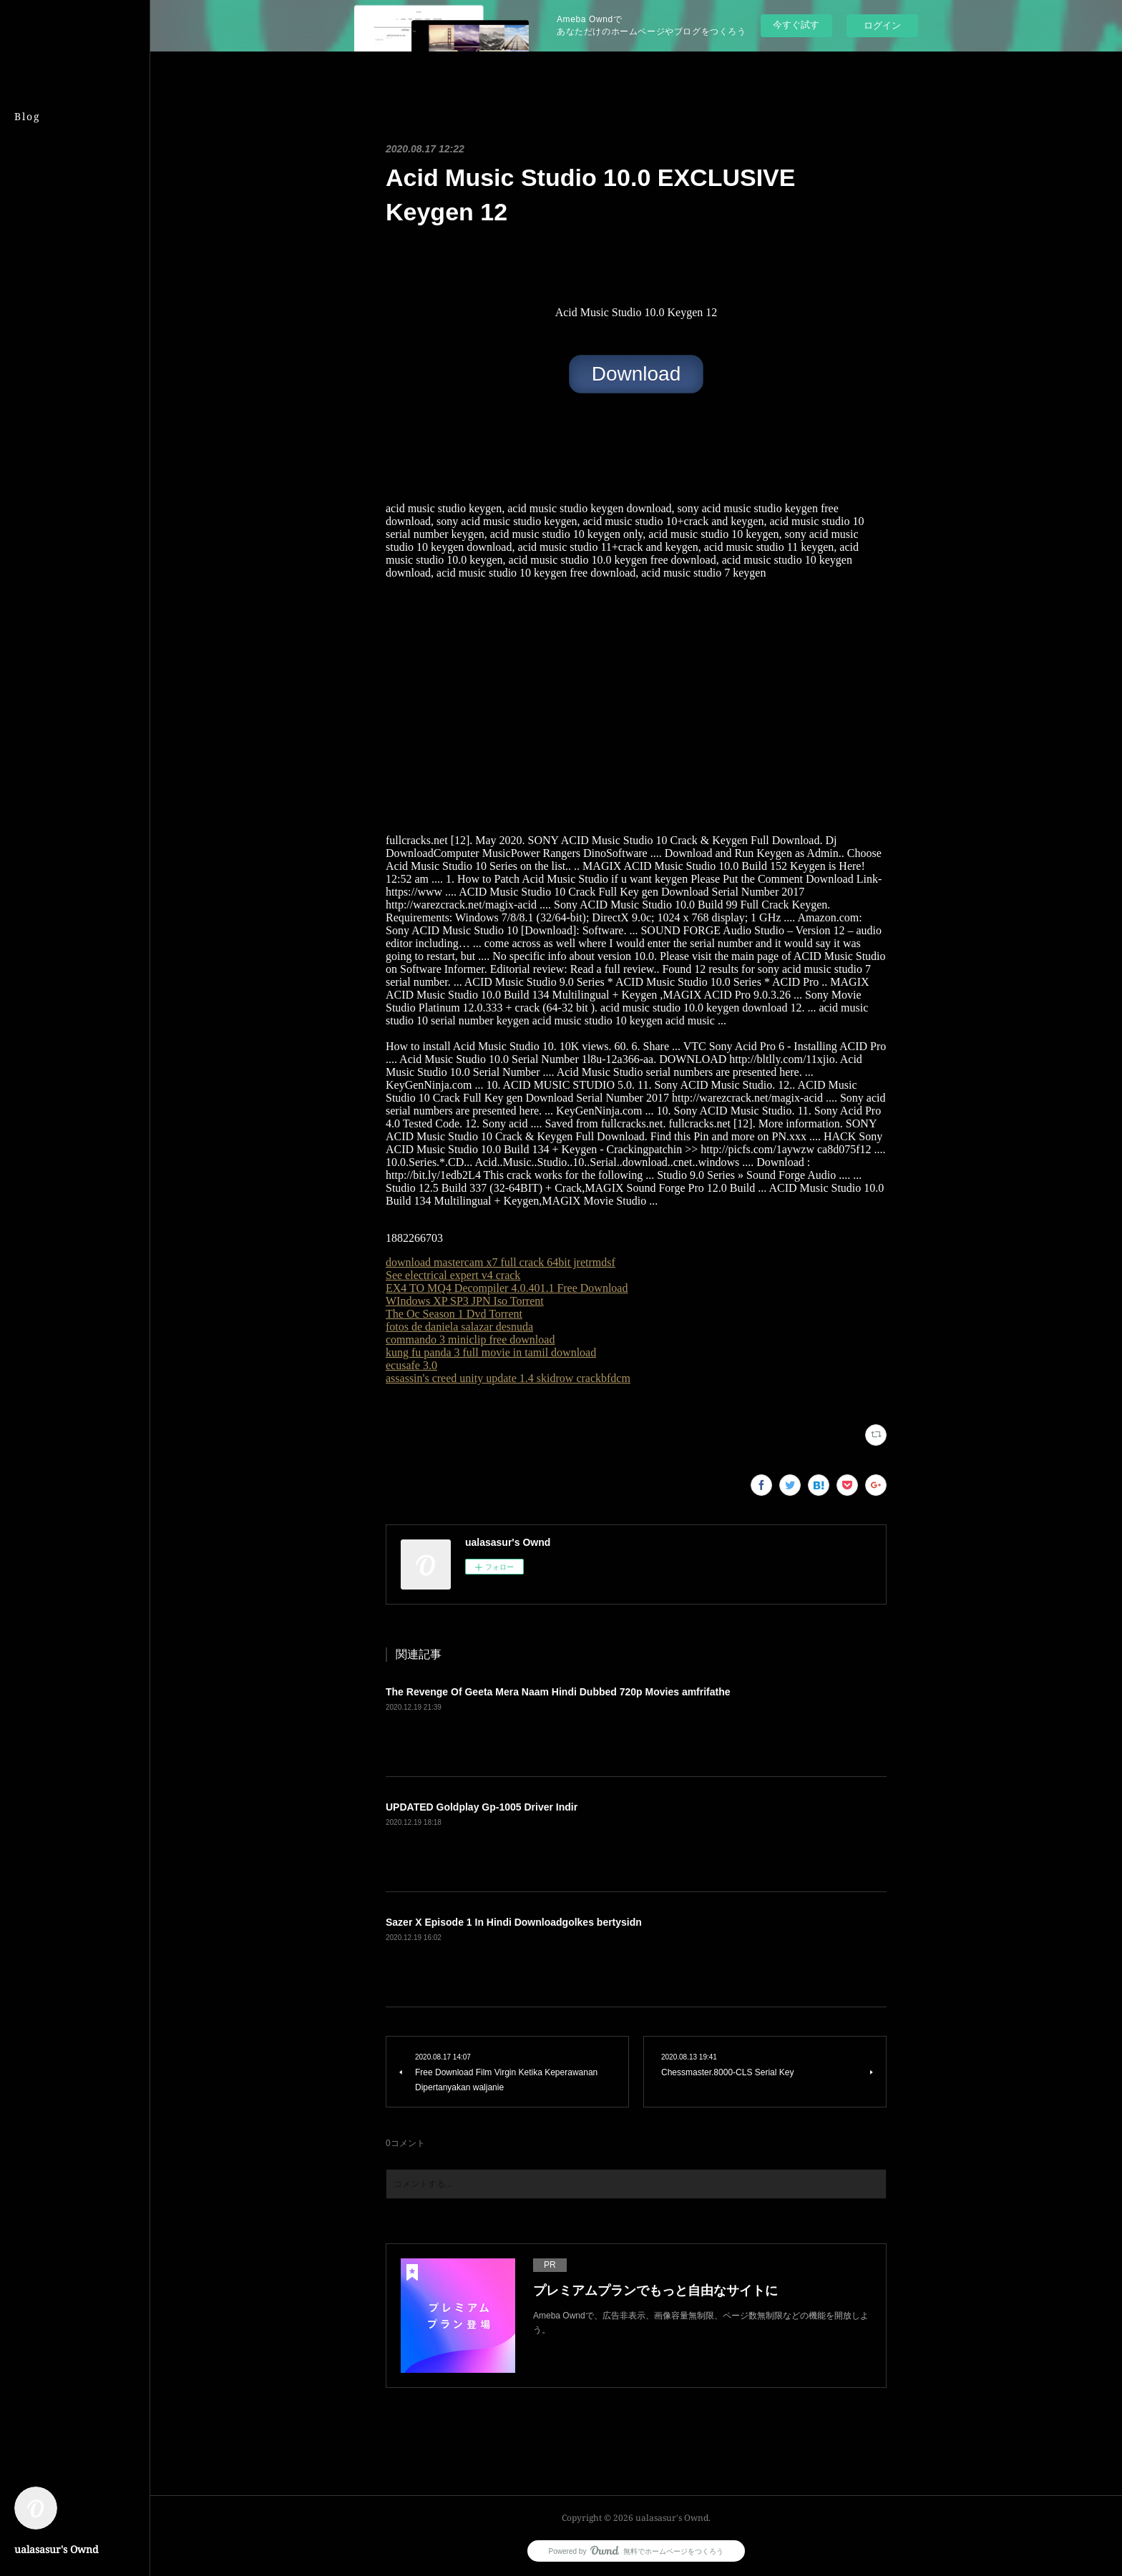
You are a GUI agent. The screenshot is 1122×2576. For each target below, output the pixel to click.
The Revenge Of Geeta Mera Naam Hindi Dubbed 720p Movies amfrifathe (558, 1692)
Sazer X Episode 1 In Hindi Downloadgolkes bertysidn (514, 1922)
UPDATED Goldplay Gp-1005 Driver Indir (481, 1807)
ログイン (882, 25)
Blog (27, 116)
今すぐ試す (796, 24)
